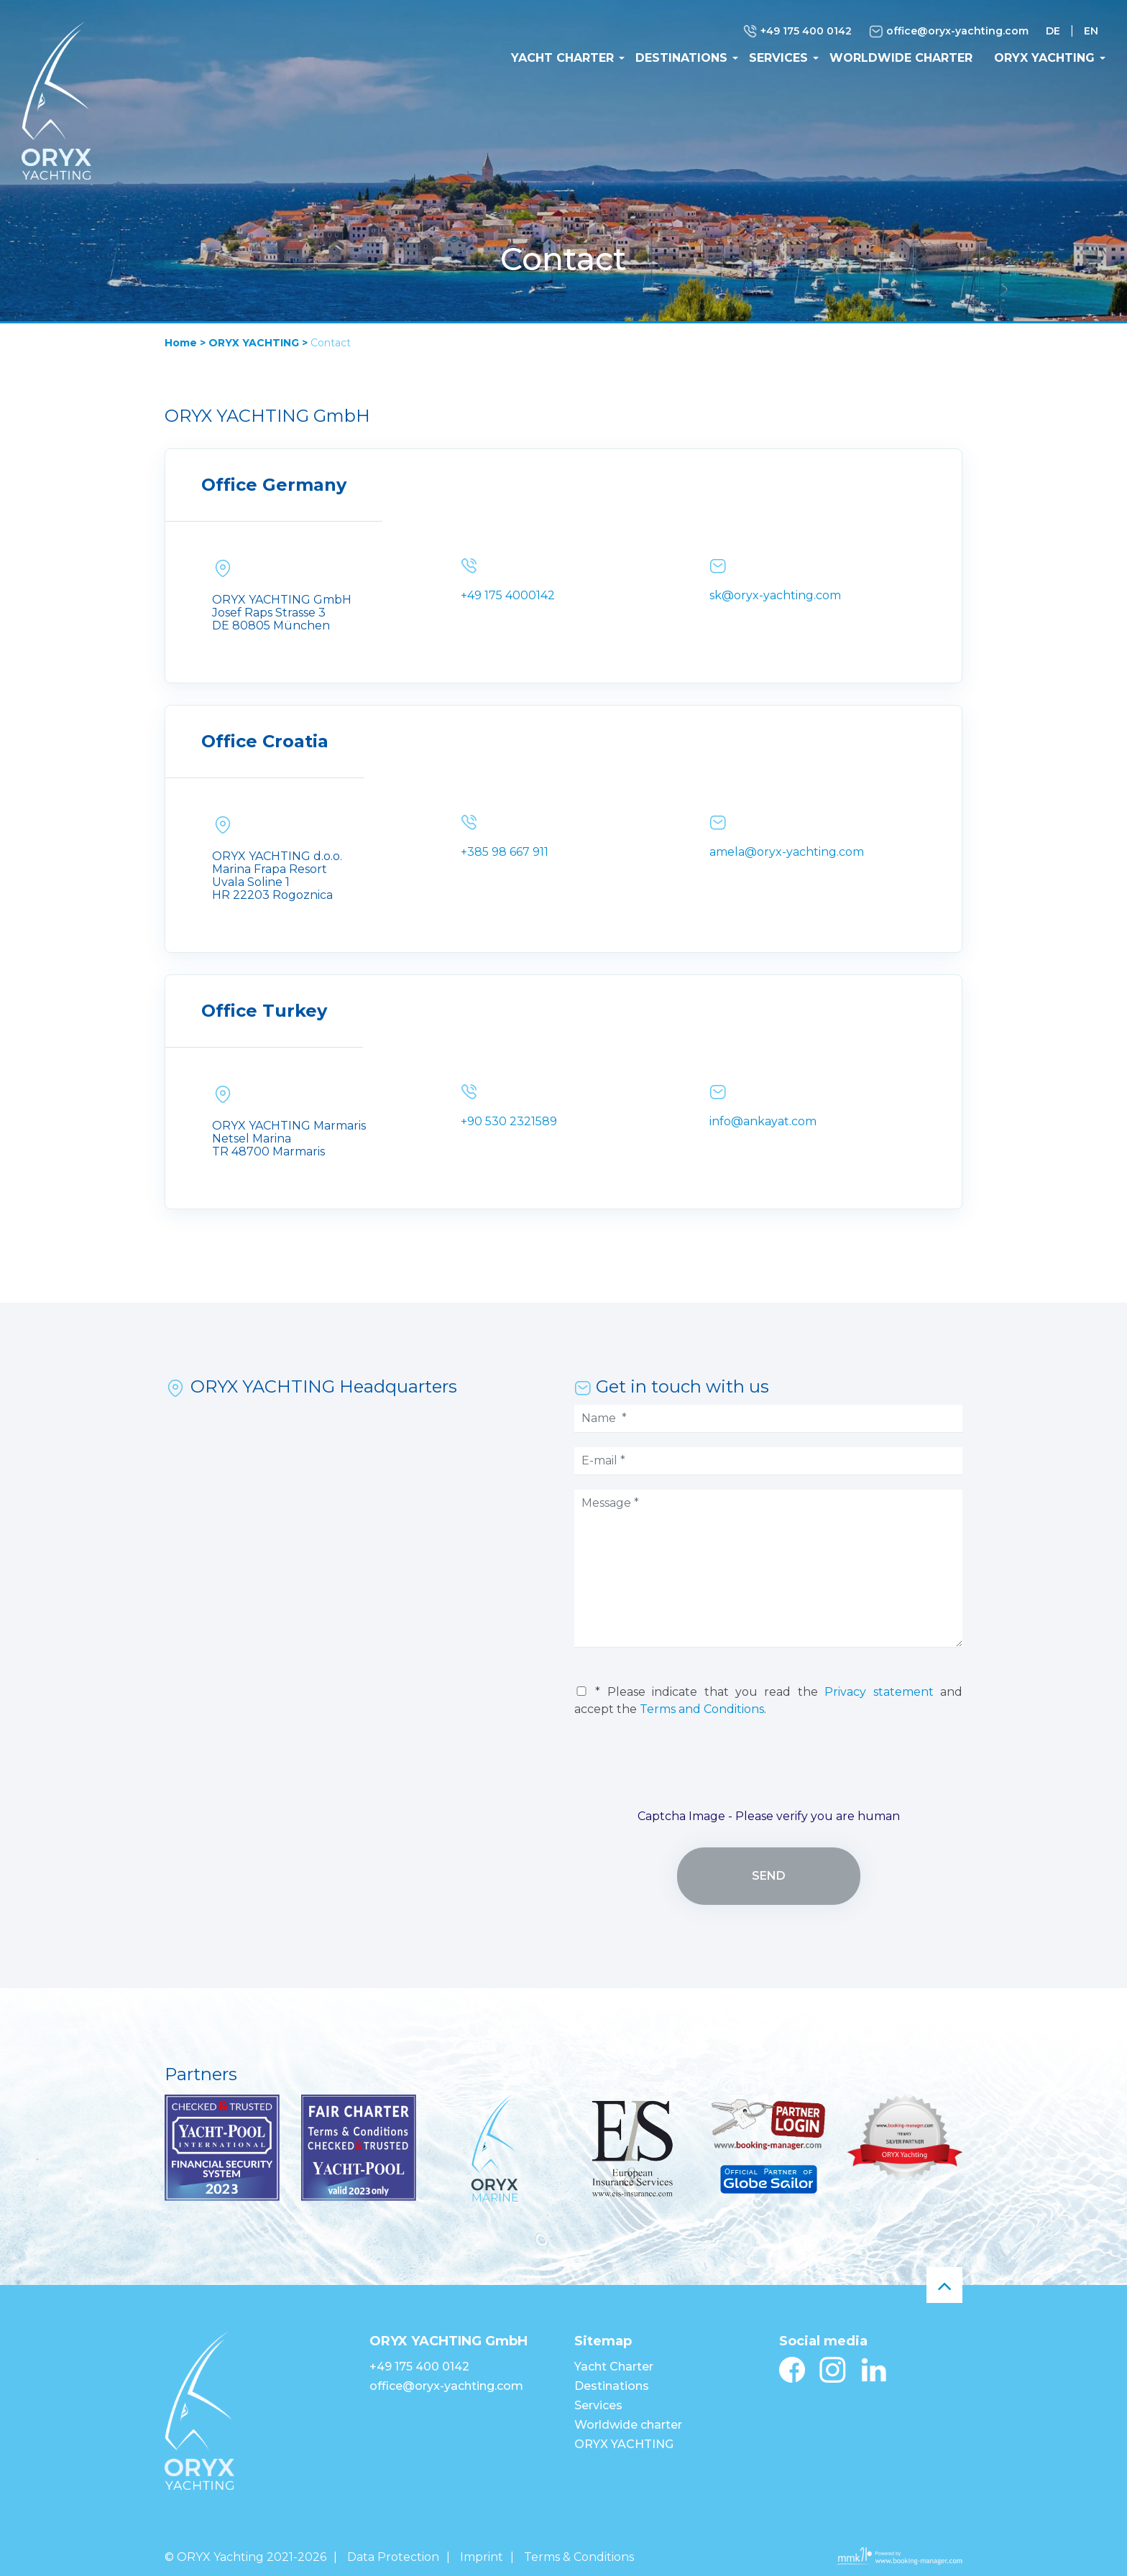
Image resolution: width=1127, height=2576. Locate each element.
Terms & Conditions (579, 2557)
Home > (185, 342)
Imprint (481, 2557)
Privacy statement (878, 1692)
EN (1091, 30)
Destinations (681, 58)
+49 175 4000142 (508, 595)
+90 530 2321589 (509, 1121)
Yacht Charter (562, 58)
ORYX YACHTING (1044, 58)
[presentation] (768, 1769)
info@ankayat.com (762, 1121)
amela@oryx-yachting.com (786, 852)
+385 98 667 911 (504, 852)
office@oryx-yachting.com (949, 31)
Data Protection (393, 2557)
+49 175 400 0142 (797, 31)
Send (769, 1876)
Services (778, 58)
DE (1053, 30)
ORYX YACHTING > (258, 342)
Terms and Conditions (702, 1709)
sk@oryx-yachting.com (775, 595)
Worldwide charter (900, 58)
